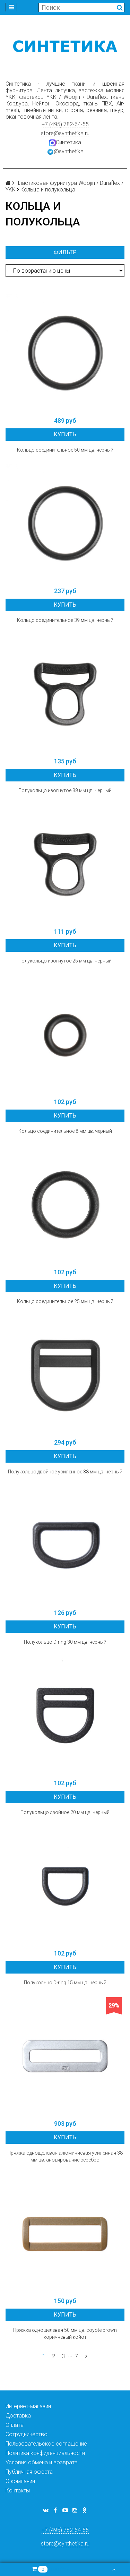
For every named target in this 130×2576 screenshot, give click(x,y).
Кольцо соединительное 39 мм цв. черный (65, 620)
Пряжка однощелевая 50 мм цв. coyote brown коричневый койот (65, 2333)
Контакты (18, 2490)
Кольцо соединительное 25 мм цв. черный (65, 1301)
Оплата (15, 2425)
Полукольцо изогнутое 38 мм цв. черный (65, 790)
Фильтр (65, 252)
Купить (65, 434)
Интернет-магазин (28, 2406)
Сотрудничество (26, 2434)
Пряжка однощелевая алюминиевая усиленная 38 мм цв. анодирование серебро (65, 2156)
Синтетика (65, 142)
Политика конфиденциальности (45, 2453)
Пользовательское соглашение (46, 2443)
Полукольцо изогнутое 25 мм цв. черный (65, 961)
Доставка (18, 2415)
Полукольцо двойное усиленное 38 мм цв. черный (65, 1471)
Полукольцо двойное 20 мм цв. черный (65, 1812)
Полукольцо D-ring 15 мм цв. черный (65, 1982)
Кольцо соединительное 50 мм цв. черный (65, 450)
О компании (20, 2481)
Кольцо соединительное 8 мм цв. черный (65, 1131)
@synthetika (65, 151)
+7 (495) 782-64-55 (65, 124)
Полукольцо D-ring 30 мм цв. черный (65, 1642)
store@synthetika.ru (65, 133)
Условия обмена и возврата (42, 2462)
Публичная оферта (29, 2471)
